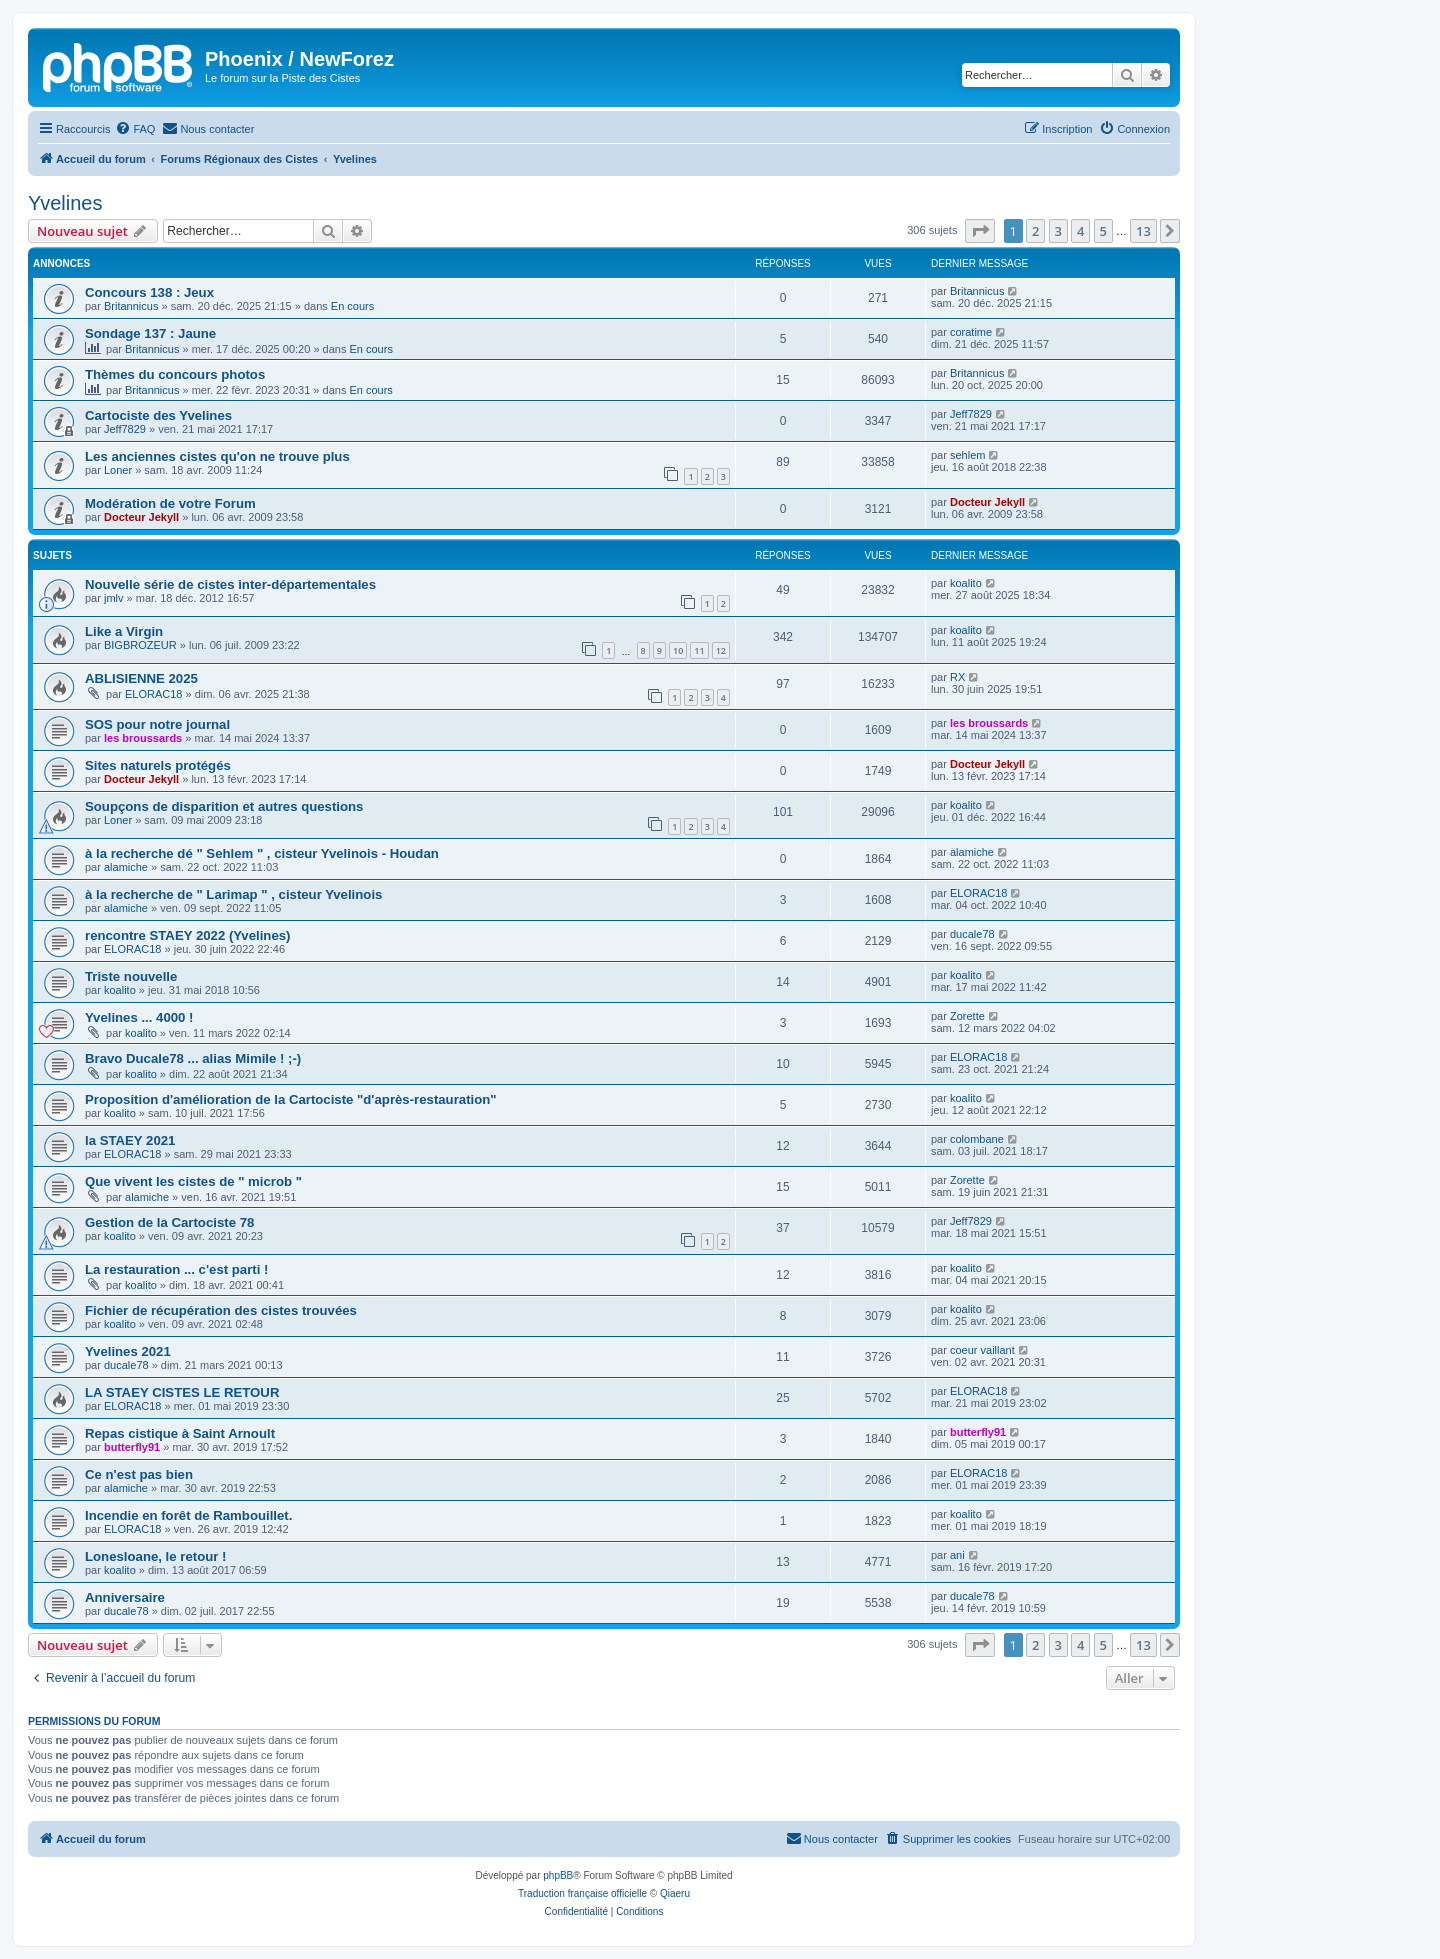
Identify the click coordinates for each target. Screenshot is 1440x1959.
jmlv (114, 598)
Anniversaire (125, 1597)
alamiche (126, 867)
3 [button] (1058, 231)
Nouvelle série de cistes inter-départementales (230, 584)
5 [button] (1103, 231)
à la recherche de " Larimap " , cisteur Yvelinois (233, 894)
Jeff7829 (125, 429)
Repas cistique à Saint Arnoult (180, 1433)
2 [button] (1035, 231)
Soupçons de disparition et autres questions (224, 806)
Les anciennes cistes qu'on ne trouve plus (217, 456)
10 (678, 650)
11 (699, 650)
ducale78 (972, 934)
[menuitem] (135, 129)
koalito (966, 583)
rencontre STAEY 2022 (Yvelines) (187, 935)
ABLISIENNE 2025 (141, 678)
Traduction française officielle (582, 1893)
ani (957, 1555)
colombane (977, 1139)
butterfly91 (132, 1447)
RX (957, 677)
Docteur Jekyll (141, 517)
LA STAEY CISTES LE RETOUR (182, 1392)
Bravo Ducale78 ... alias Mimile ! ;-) (193, 1058)
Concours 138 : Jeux (149, 292)
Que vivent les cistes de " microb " (193, 1181)
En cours (352, 306)
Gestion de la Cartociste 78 (169, 1222)
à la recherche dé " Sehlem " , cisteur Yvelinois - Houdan (262, 853)
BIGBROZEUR (140, 645)
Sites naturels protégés (158, 765)
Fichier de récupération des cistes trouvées (221, 1310)
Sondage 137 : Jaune (150, 333)
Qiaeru (675, 1893)
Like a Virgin (124, 631)
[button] (980, 231)
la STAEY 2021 (130, 1140)
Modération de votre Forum (170, 503)
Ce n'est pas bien (139, 1474)
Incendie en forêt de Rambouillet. (188, 1515)
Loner (118, 470)
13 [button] (1143, 231)
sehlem (967, 455)
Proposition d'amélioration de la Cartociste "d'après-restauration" (291, 1099)
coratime (971, 332)
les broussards (143, 738)
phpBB (558, 1875)
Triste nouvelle (131, 976)
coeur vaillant (982, 1350)
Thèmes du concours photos (175, 374)
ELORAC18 (153, 694)
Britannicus (131, 306)
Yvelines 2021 (128, 1351)
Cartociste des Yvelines (158, 415)
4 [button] (1080, 231)
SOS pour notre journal (157, 724)
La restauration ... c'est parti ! (176, 1269)
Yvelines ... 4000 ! (139, 1017)
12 (721, 650)
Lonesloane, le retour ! (155, 1556)
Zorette (967, 1016)
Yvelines (65, 203)
